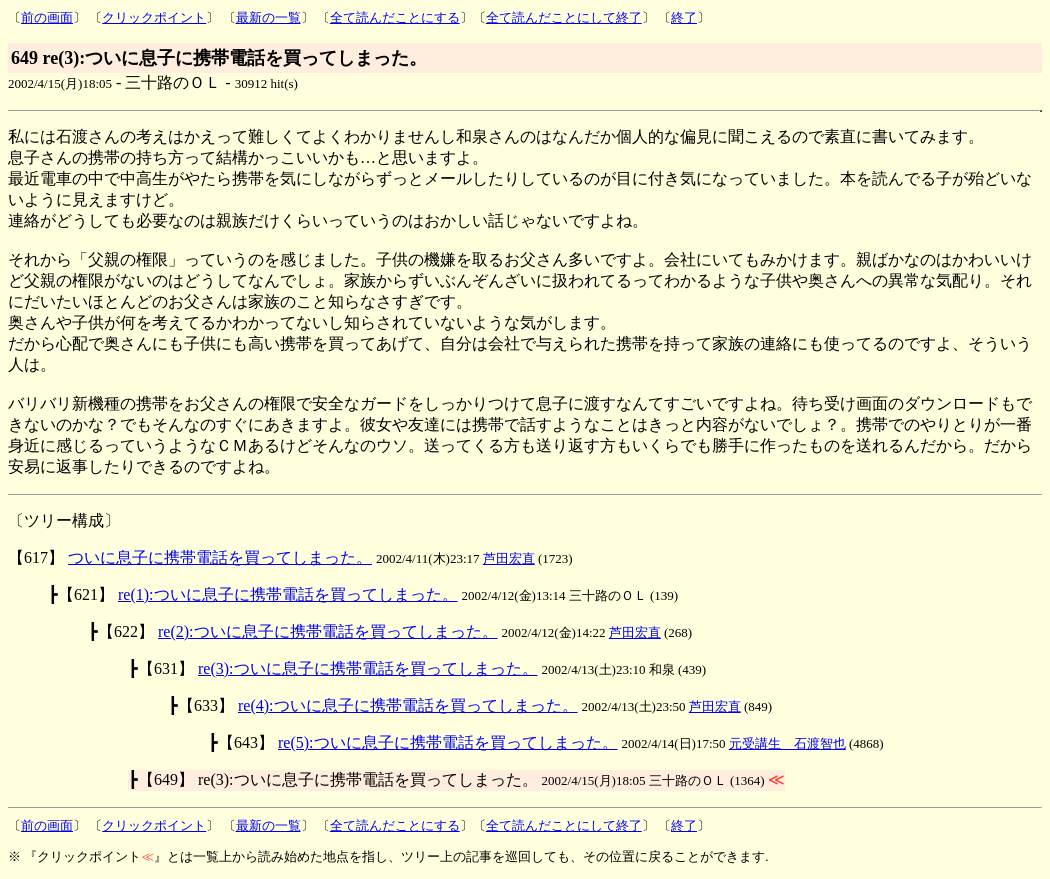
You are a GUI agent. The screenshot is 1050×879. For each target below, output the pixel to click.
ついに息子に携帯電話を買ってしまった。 (220, 557)
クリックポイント (154, 17)
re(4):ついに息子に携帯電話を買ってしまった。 (408, 705)
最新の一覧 (268, 17)
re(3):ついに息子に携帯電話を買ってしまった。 (368, 668)
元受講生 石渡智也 (787, 743)
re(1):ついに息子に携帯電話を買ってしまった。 (288, 594)
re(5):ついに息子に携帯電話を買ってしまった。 (448, 742)
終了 (684, 17)
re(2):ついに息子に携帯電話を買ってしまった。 (328, 631)
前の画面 (47, 17)
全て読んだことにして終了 (564, 17)
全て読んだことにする (395, 17)
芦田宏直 (509, 558)
